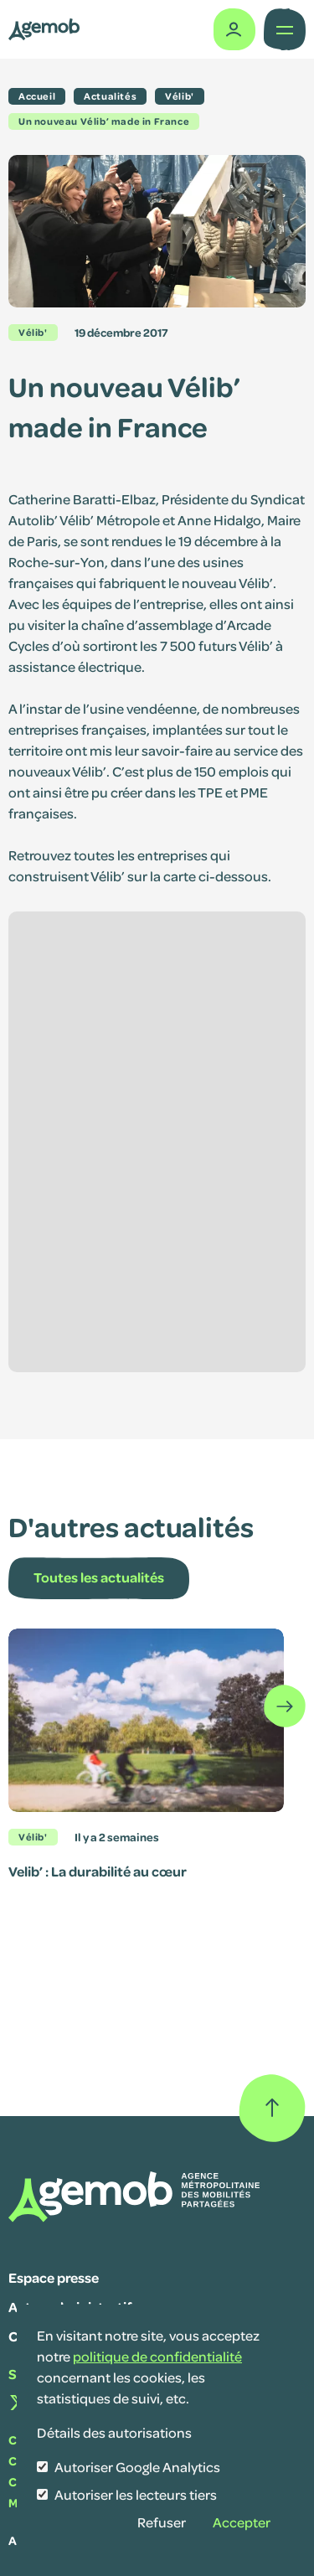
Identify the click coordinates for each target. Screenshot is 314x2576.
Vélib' (33, 332)
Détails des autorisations (114, 2432)
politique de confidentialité (157, 2356)
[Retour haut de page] (272, 2108)
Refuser (161, 2522)
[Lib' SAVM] (44, 29)
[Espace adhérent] (232, 29)
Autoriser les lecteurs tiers (135, 2494)
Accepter (241, 2522)
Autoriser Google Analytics (137, 2466)
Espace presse (53, 2277)
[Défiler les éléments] (285, 1706)
